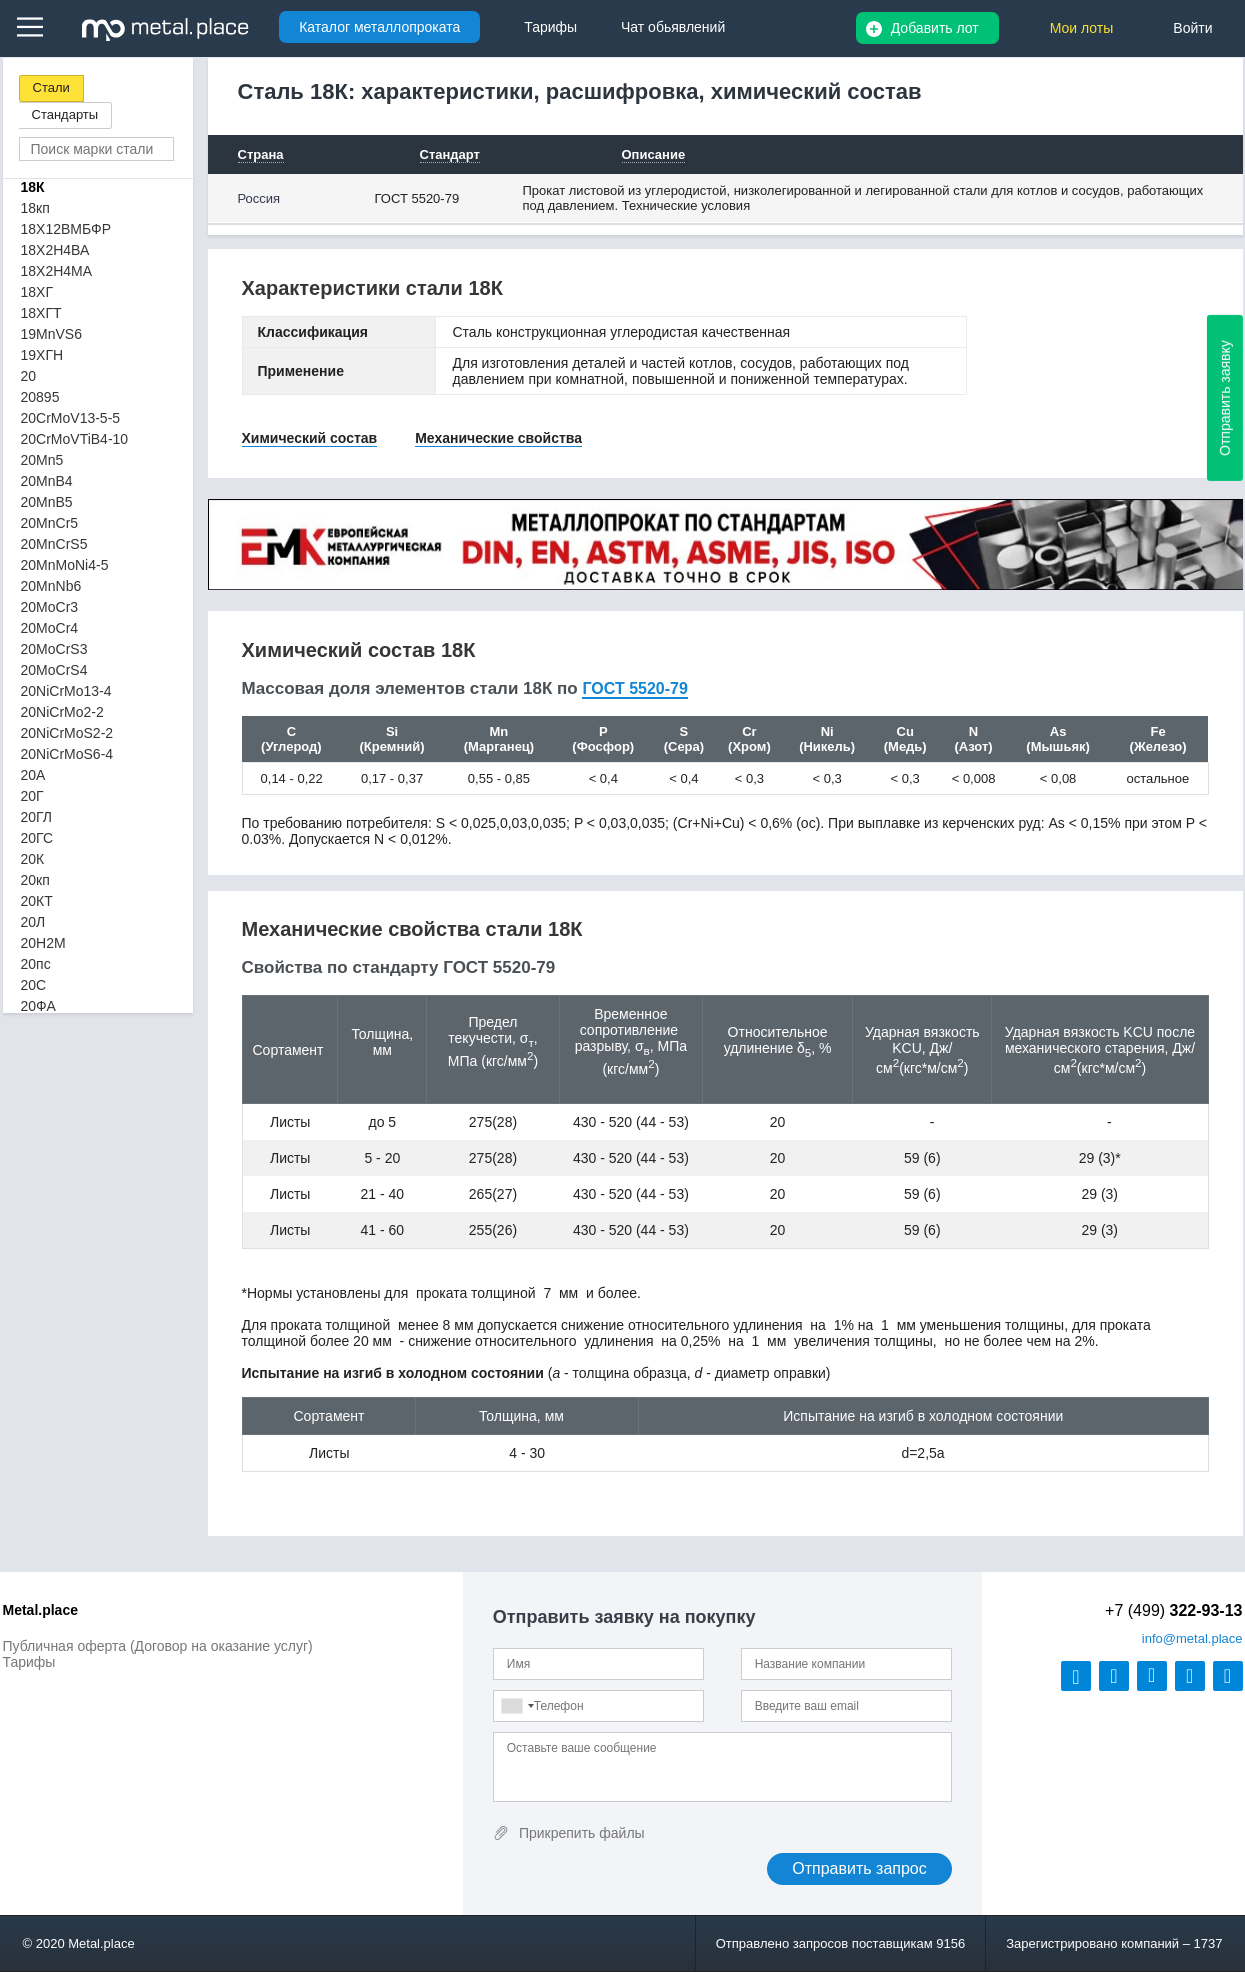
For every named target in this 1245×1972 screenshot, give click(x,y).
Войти (1192, 28)
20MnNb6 (51, 586)
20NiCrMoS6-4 (67, 754)
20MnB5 (47, 502)
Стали (51, 87)
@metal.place (1192, 1638)
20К (33, 859)
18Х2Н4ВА (55, 250)
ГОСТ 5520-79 (417, 198)
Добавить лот (935, 28)
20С (34, 985)
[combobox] (517, 1706)
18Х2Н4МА (57, 271)
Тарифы (29, 1662)
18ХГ (37, 292)
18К (33, 187)
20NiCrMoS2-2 (67, 733)
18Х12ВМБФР (66, 229)
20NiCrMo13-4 (66, 691)
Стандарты (65, 114)
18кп (35, 208)
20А (33, 775)
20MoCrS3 (54, 649)
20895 (40, 397)
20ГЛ (37, 817)
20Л (33, 922)
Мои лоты (1082, 28)
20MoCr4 (50, 628)
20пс (36, 964)
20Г (32, 796)
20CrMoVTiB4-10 (75, 439)
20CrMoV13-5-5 (71, 418)
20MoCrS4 (54, 670)
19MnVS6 (51, 334)
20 (29, 376)
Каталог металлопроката (379, 27)
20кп (35, 880)
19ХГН (42, 355)
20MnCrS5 (54, 544)
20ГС (37, 838)
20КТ (37, 901)
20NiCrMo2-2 (62, 712)
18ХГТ (41, 313)
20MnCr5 (50, 523)
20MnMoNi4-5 (65, 565)
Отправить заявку (1225, 398)
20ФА (38, 1006)
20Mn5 (42, 460)
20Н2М (43, 943)
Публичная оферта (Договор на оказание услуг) (158, 1646)
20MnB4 (47, 481)
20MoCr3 (50, 607)
